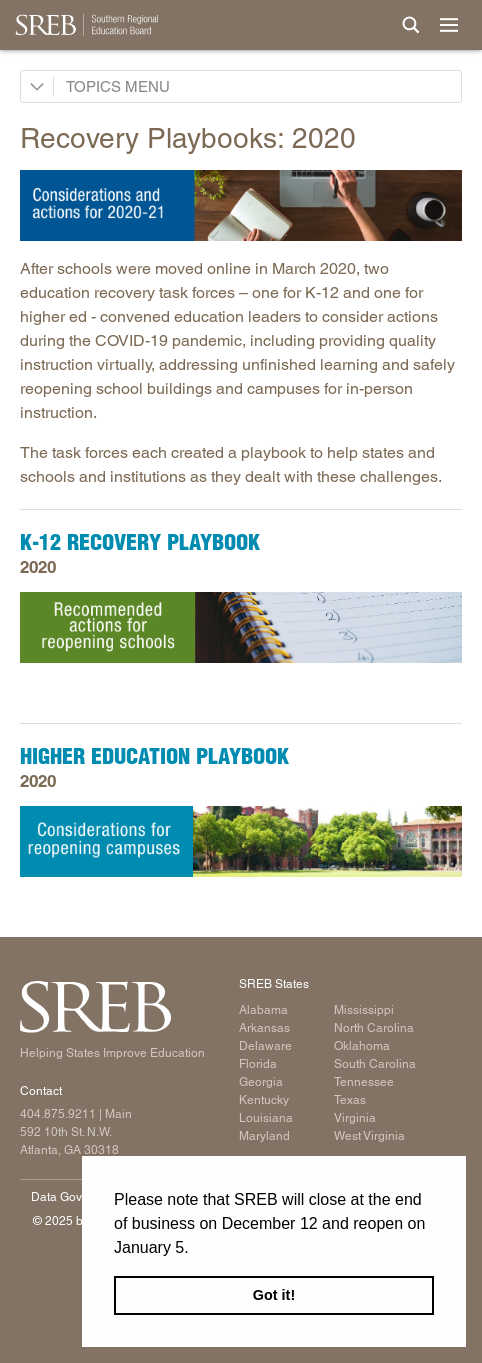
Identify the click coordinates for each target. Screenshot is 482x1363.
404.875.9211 (58, 1114)
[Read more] (241, 205)
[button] (196, 1249)
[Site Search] (411, 25)
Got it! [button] (274, 1295)
